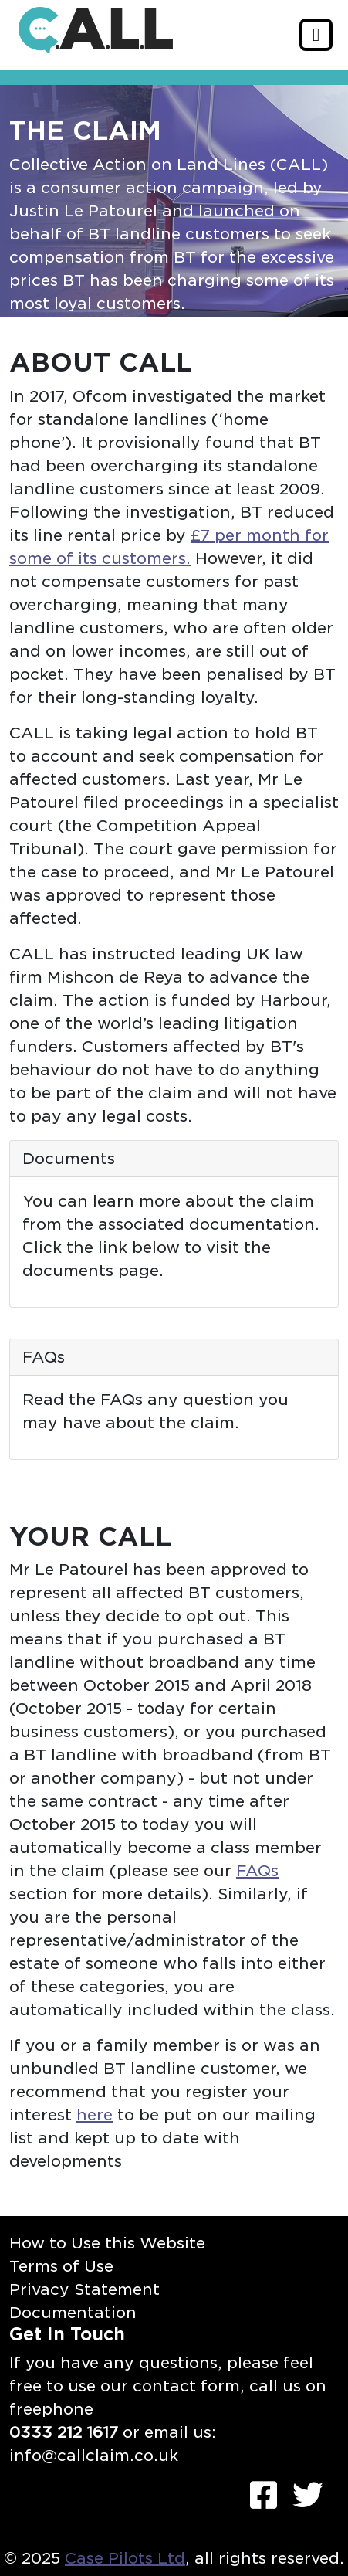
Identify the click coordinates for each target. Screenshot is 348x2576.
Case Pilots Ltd (125, 2558)
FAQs (257, 1871)
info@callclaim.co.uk (93, 2455)
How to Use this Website (107, 2243)
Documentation (73, 2312)
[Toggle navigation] (315, 35)
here (94, 2115)
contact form (186, 2386)
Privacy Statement (84, 2289)
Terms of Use (61, 2266)
